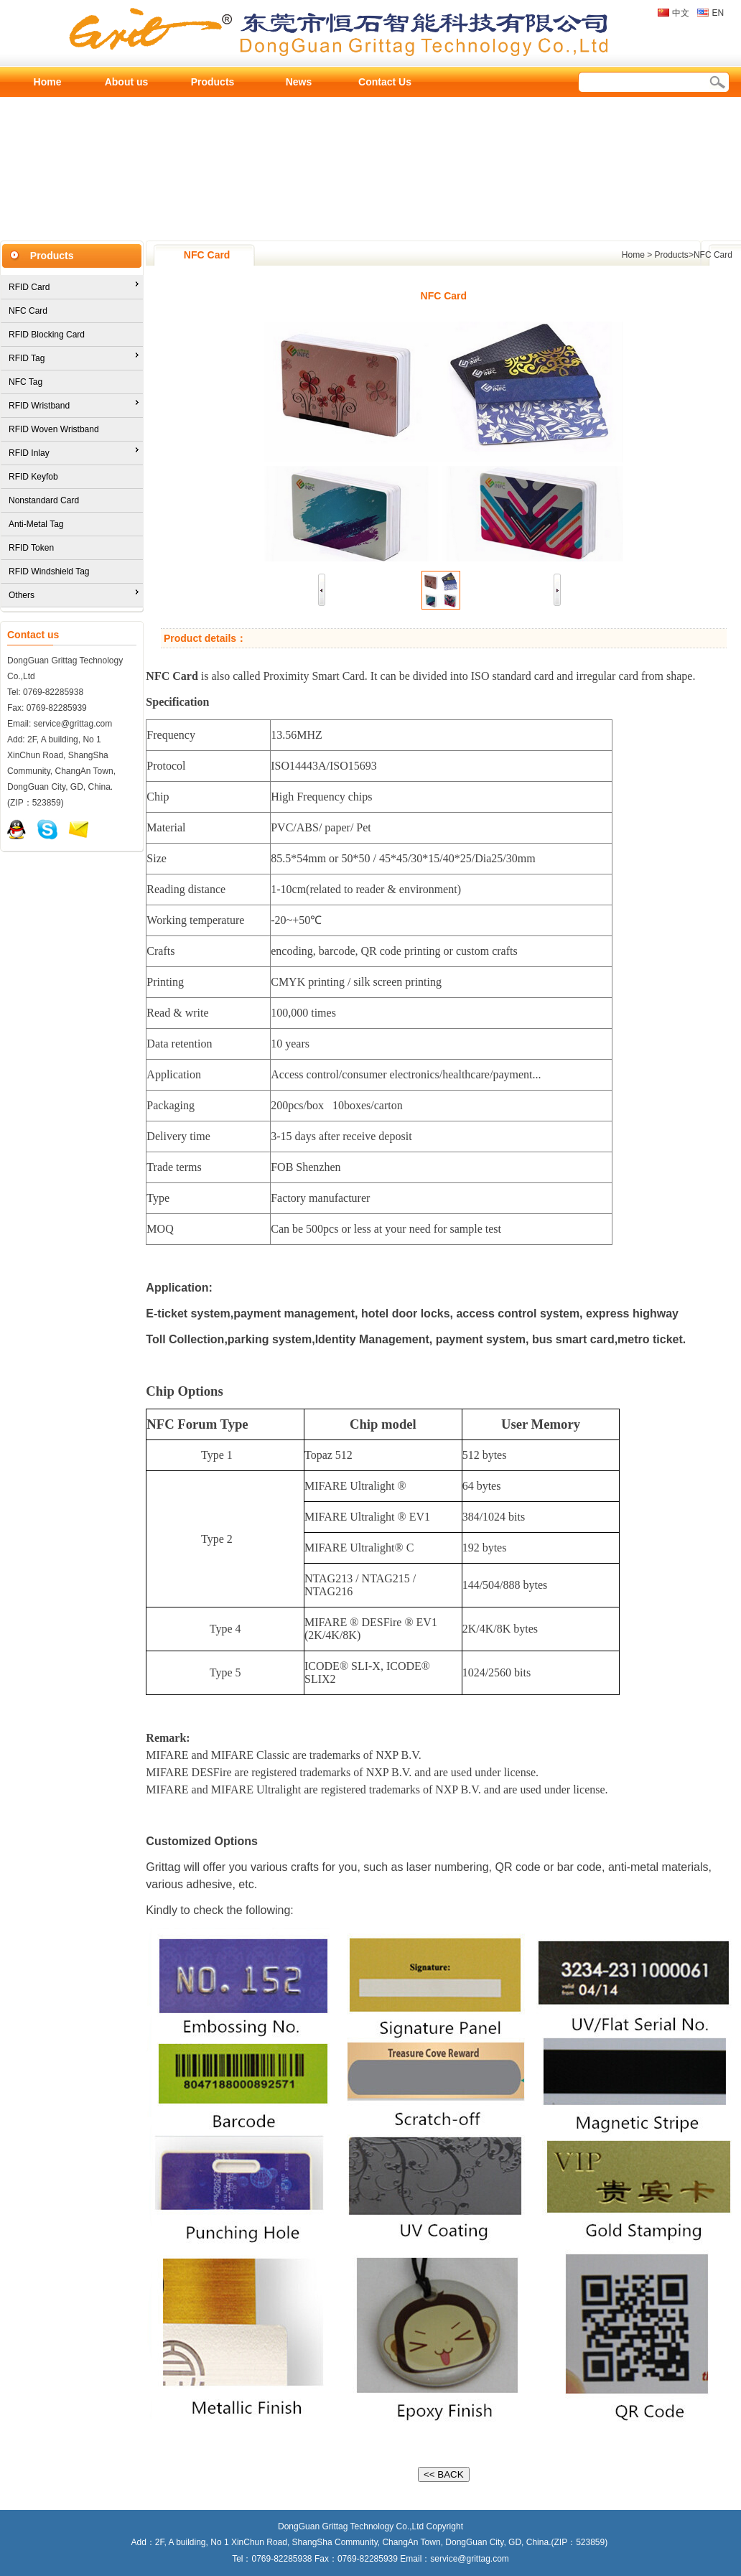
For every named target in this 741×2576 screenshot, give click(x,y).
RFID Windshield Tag (49, 571)
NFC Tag (25, 382)
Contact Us (384, 82)
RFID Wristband (39, 406)
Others (21, 595)
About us (127, 82)
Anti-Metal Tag (36, 524)
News (299, 82)
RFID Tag (27, 358)
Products (213, 82)
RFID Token (31, 548)
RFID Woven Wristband (54, 429)
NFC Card (28, 311)
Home (48, 82)
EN (718, 13)
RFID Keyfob (33, 477)
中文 (680, 13)
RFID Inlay (29, 453)
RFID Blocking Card (47, 335)
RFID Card (29, 287)
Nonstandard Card (44, 500)
